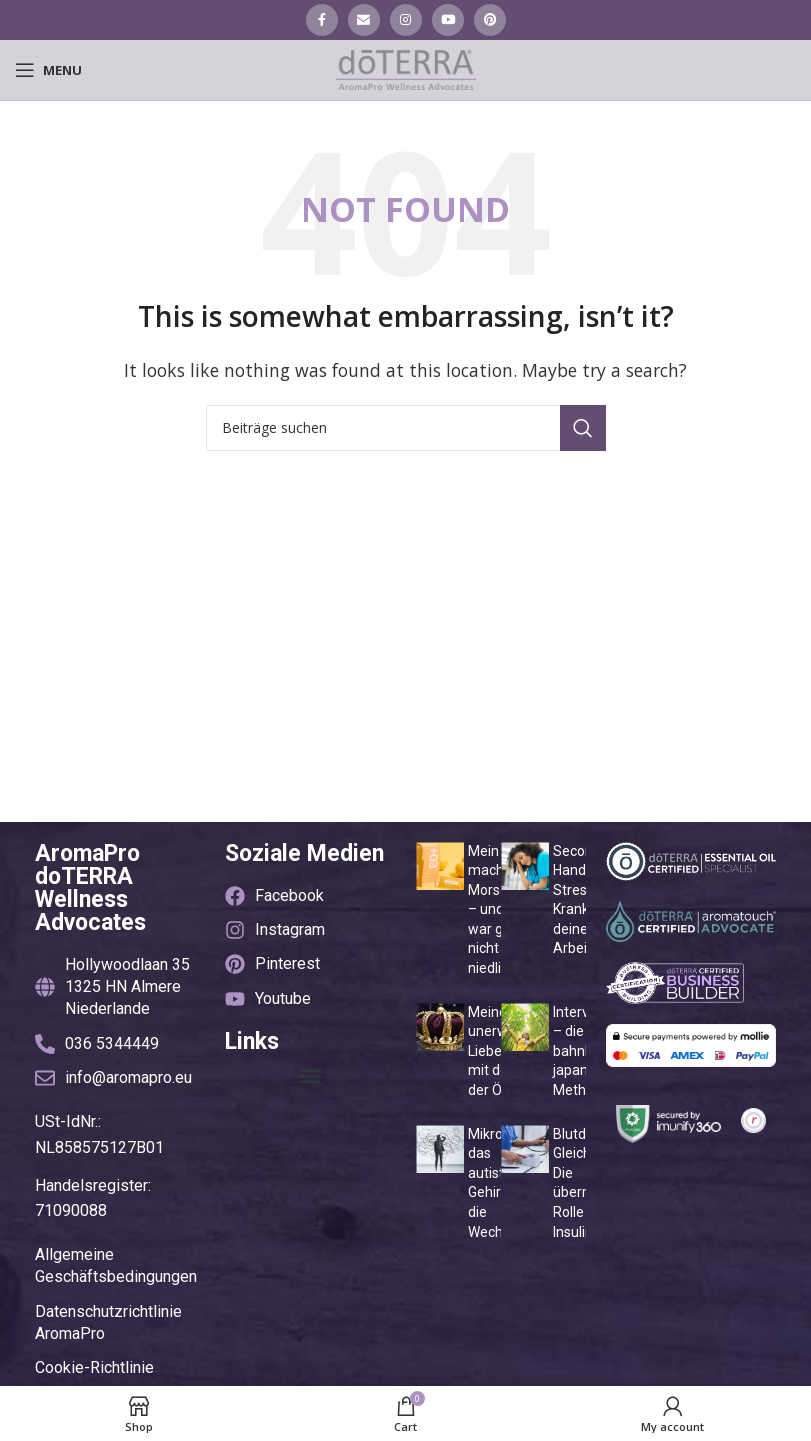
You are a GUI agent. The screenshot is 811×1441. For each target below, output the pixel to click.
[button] (310, 1075)
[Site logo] (406, 68)
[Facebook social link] (322, 20)
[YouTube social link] (448, 20)
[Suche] (406, 428)
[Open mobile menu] (48, 70)
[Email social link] (364, 20)
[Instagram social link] (406, 20)
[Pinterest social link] (490, 20)
